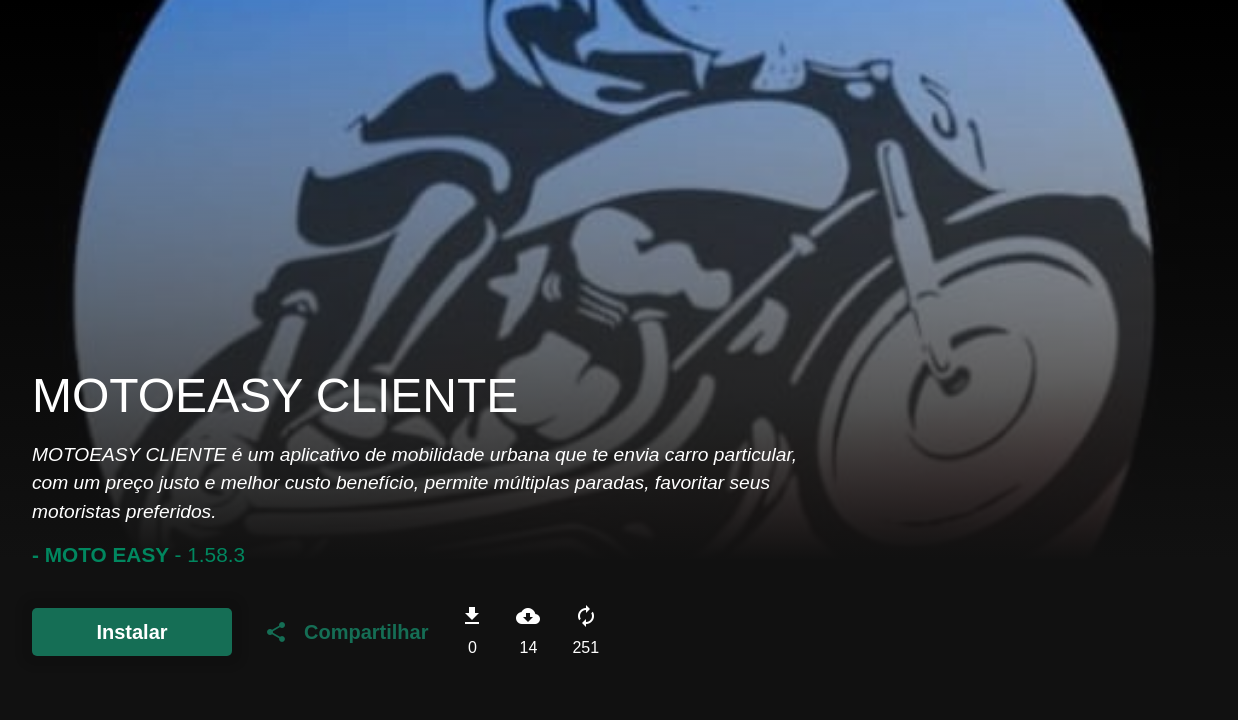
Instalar (131, 632)
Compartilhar (346, 632)
